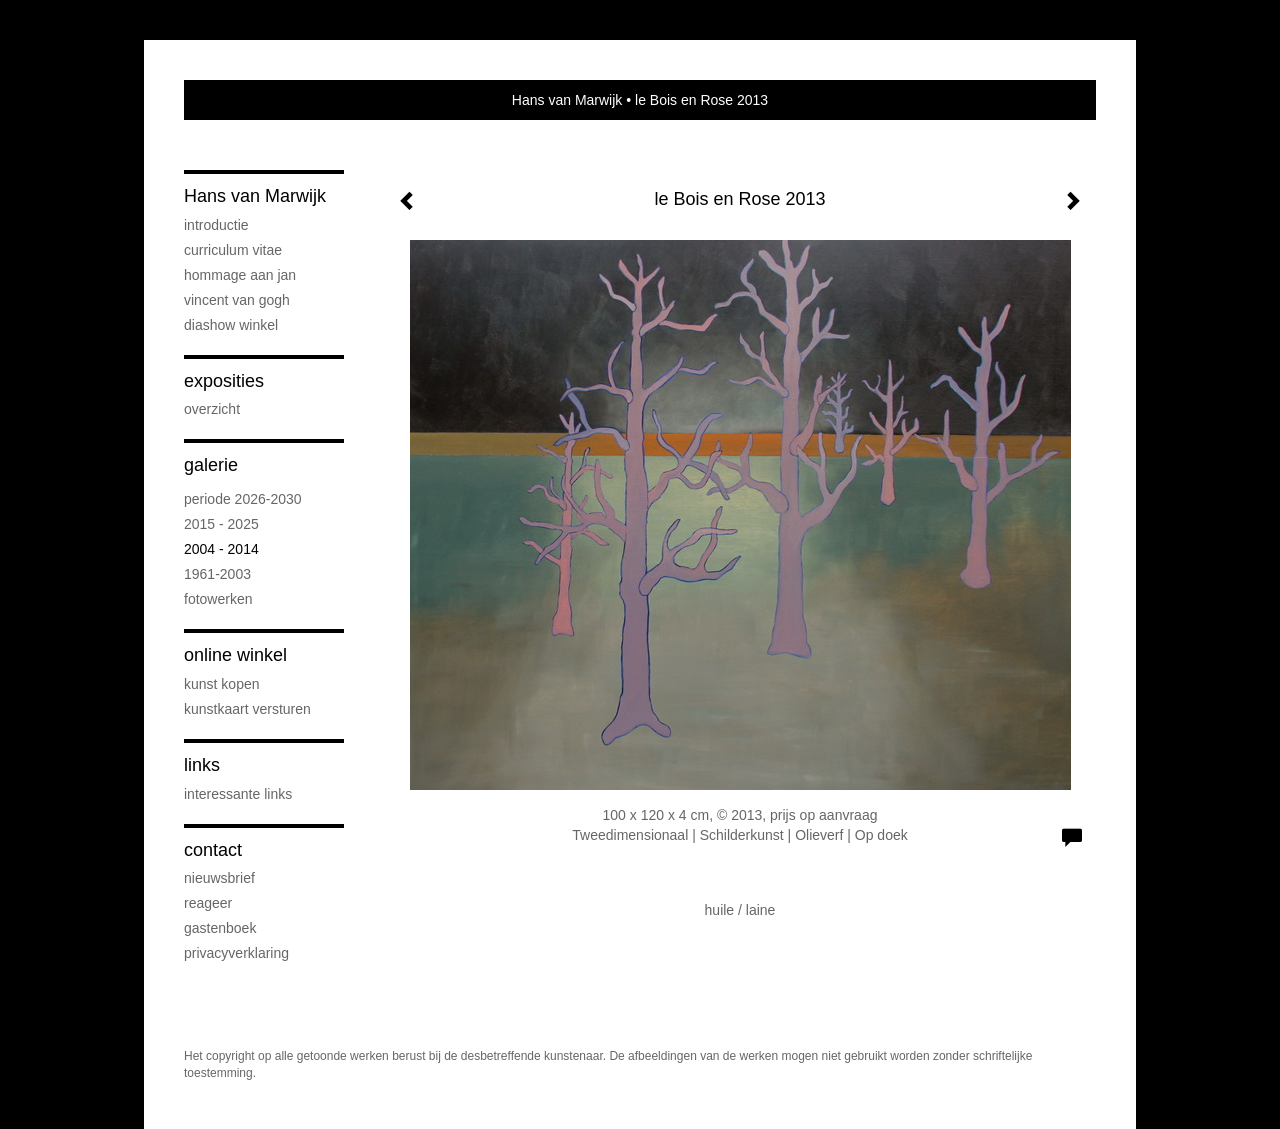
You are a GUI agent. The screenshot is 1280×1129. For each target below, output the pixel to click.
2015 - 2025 (221, 524)
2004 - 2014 (221, 549)
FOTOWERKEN (218, 599)
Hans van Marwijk (567, 100)
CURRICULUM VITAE (233, 250)
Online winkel (235, 655)
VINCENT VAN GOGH (237, 300)
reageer (208, 903)
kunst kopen (222, 684)
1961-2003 (217, 574)
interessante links (238, 794)
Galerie (211, 465)
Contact (213, 850)
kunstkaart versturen (247, 709)
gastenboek (220, 928)
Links (202, 765)
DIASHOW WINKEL (231, 325)
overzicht (212, 409)
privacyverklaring (236, 953)
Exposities (224, 381)
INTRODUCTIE (216, 225)
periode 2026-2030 (243, 499)
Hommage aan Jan (240, 275)
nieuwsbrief (219, 878)
